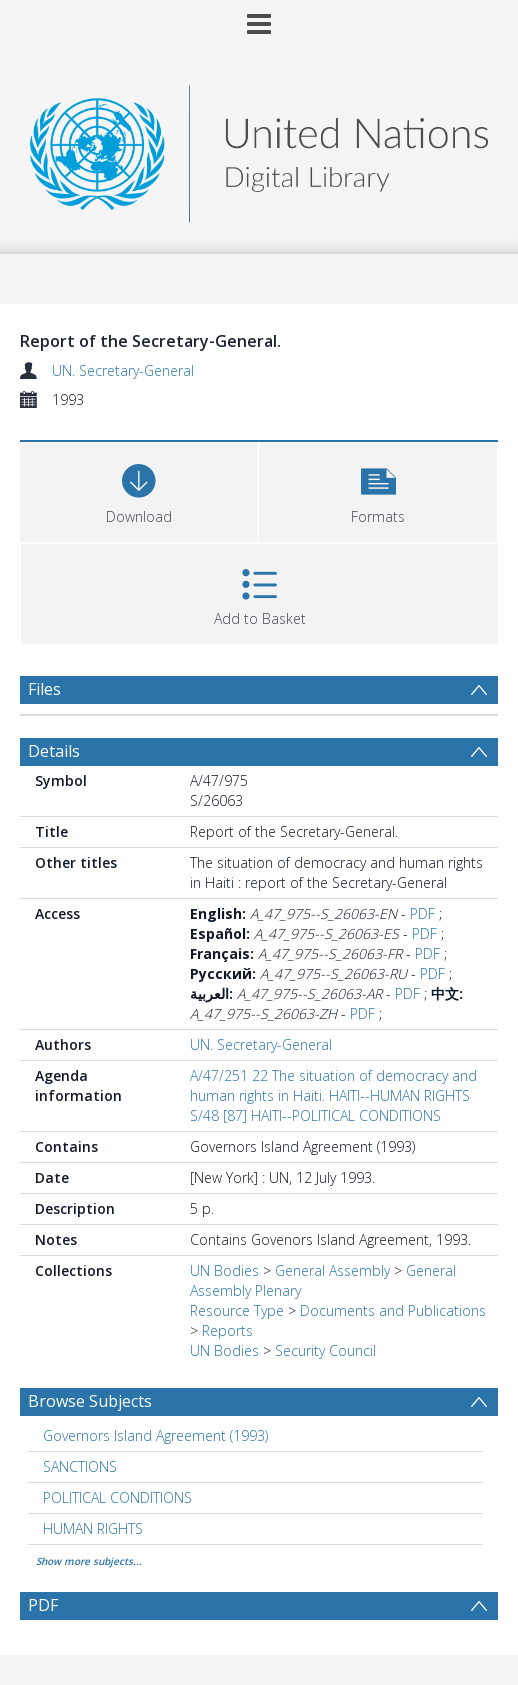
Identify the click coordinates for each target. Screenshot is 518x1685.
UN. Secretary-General (123, 370)
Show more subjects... (89, 1561)
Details (54, 751)
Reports (227, 1330)
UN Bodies (224, 1270)
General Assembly (332, 1270)
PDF (422, 913)
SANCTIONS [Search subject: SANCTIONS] (80, 1466)
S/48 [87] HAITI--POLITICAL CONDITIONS (315, 1115)
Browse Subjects (90, 1401)
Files (44, 689)
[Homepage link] (259, 148)
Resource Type (237, 1310)
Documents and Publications (393, 1310)
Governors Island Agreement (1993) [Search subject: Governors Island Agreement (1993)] (155, 1435)
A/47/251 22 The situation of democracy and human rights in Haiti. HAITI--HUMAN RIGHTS (333, 1085)
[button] (378, 489)
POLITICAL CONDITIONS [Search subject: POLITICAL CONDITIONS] (117, 1497)
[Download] (139, 489)
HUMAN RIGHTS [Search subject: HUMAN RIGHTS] (93, 1528)
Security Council (325, 1350)
